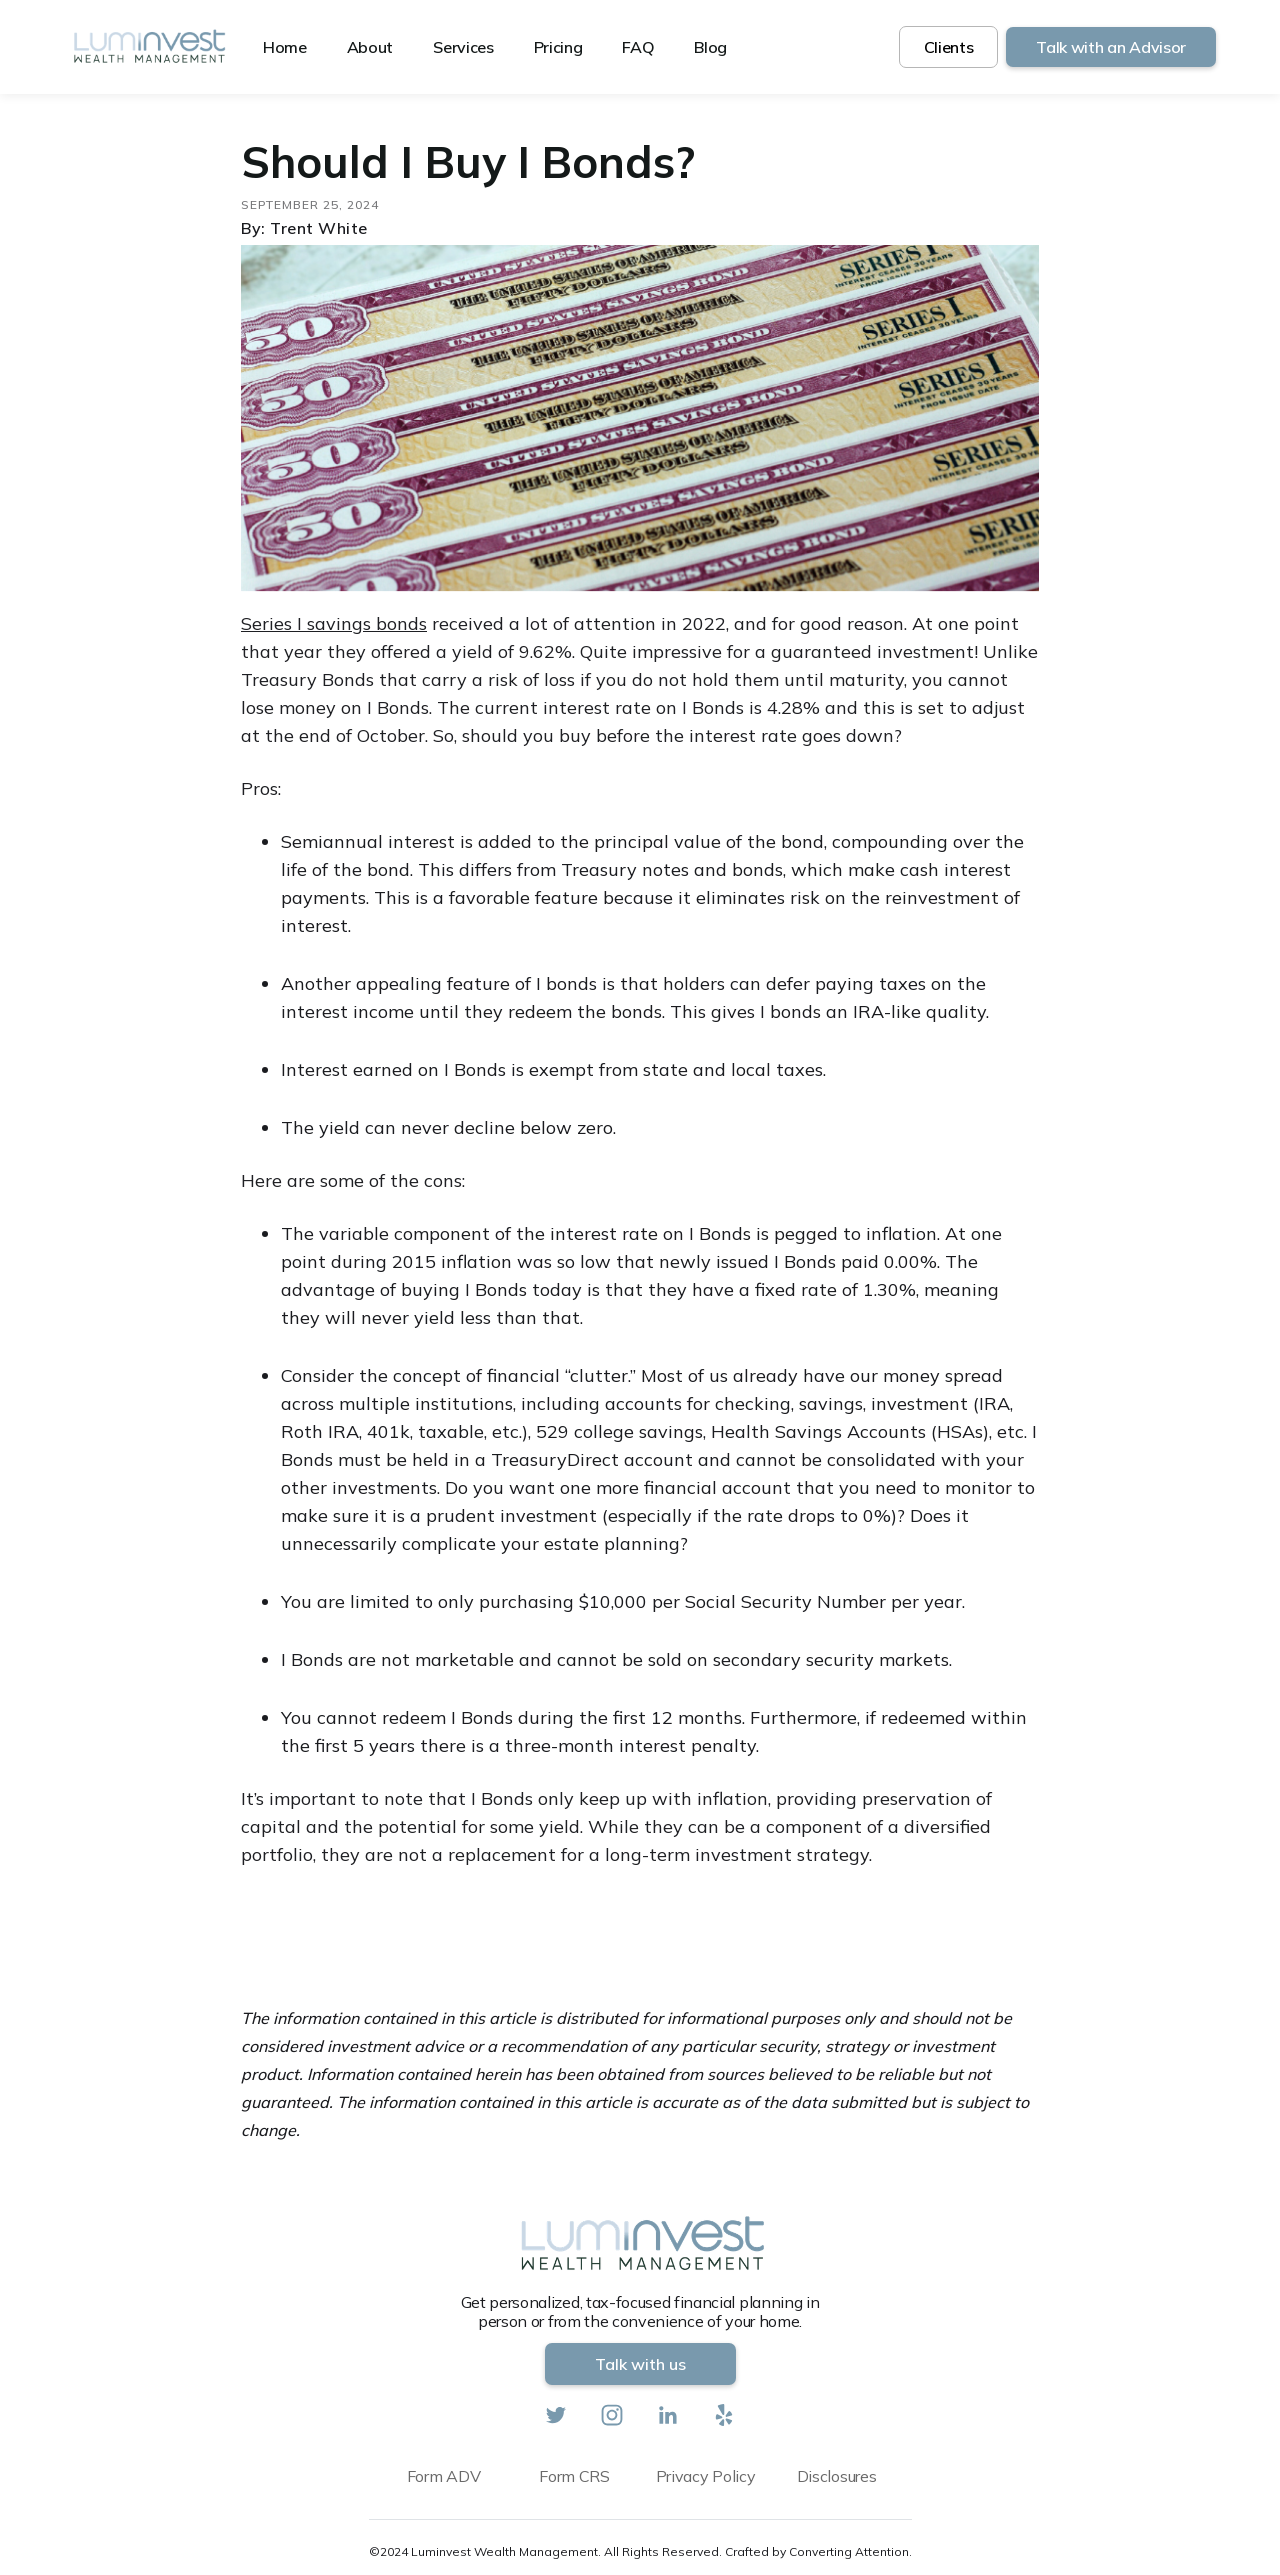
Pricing (558, 47)
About (370, 47)
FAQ (638, 47)
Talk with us (640, 2364)
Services (463, 47)
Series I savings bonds (334, 623)
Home (285, 47)
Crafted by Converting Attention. (818, 2551)
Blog (710, 47)
